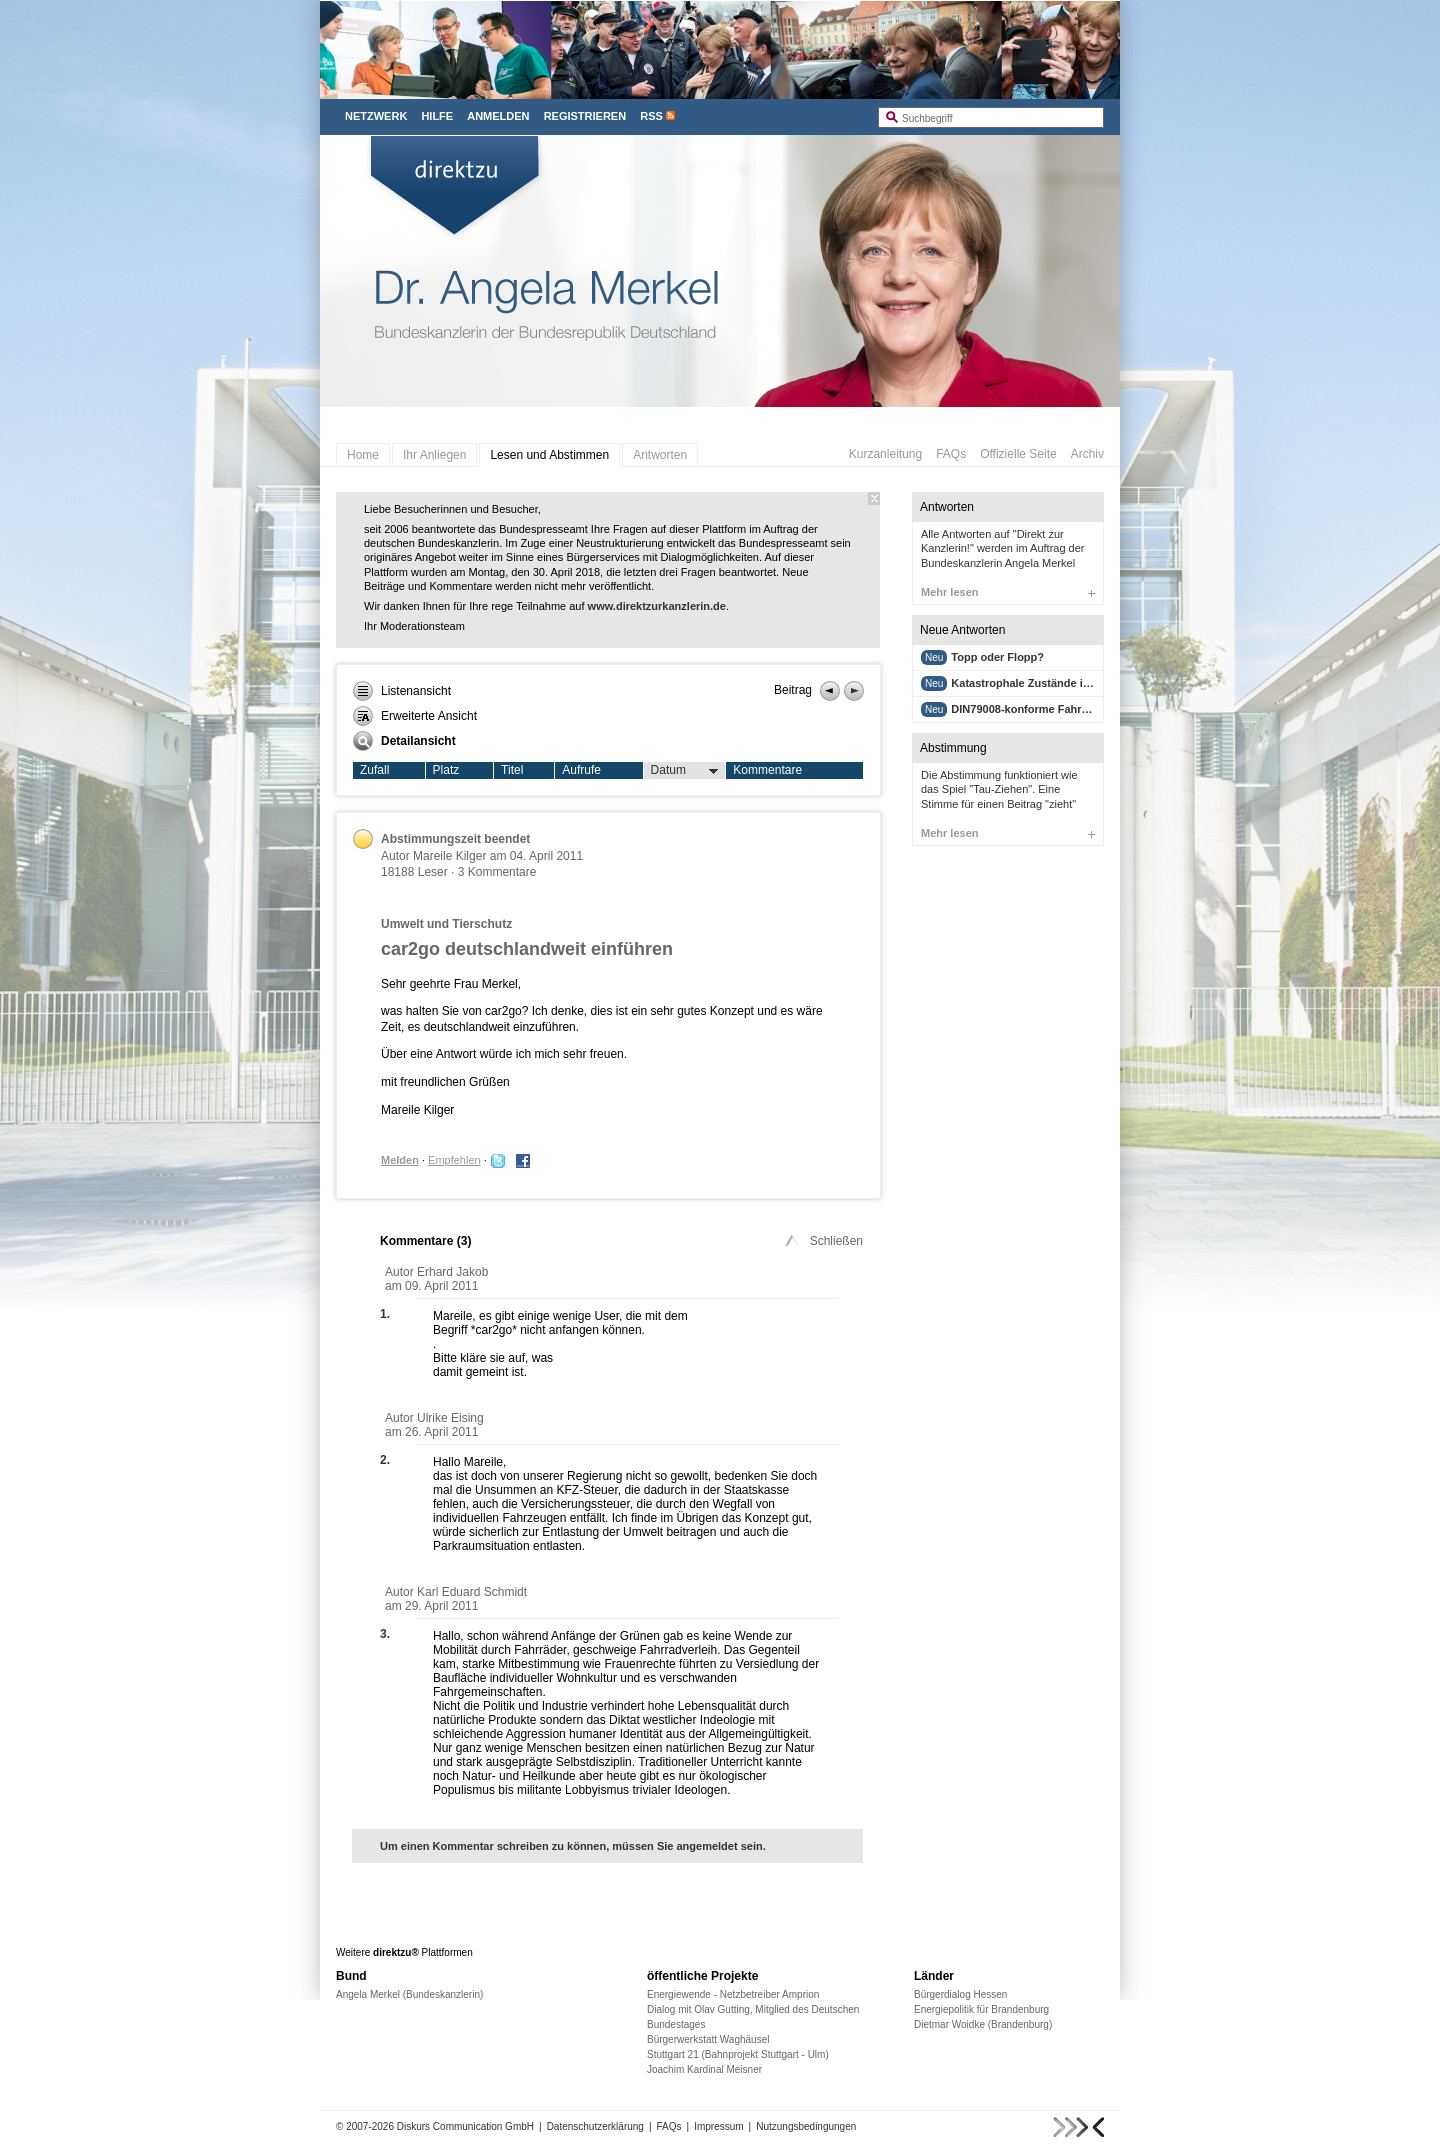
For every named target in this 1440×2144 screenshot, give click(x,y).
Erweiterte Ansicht (415, 716)
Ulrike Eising (450, 1418)
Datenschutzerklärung (595, 2126)
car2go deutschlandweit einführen (527, 949)
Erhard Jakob (452, 1272)
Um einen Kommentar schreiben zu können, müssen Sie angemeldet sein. (573, 1846)
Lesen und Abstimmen (549, 455)
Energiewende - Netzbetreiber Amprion (733, 1994)
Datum (685, 771)
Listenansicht (402, 691)
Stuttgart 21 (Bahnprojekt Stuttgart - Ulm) (738, 2054)
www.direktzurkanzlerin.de (657, 606)
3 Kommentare (497, 872)
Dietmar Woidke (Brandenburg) (983, 2024)
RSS (651, 116)
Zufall (374, 770)
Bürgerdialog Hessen (960, 1994)
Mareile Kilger (449, 856)
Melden (400, 1160)
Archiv (1087, 454)
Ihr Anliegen (434, 455)
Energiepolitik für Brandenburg (981, 2009)
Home (363, 455)
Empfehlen (454, 1160)
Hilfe (437, 116)
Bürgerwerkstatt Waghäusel (708, 2039)
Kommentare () (425, 1241)
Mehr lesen (1008, 592)
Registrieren (585, 116)
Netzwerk (376, 116)
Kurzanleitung (885, 454)
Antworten (660, 455)
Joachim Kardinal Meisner (704, 2069)
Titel (512, 770)
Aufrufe (581, 770)
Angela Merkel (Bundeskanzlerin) (409, 1994)
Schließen (822, 1241)
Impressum (718, 2126)
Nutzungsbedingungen (806, 2126)
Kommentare (767, 770)
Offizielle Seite (1018, 454)
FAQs (951, 454)
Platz (446, 770)
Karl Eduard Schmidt (472, 1592)
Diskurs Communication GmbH (465, 2126)
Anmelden (498, 116)
